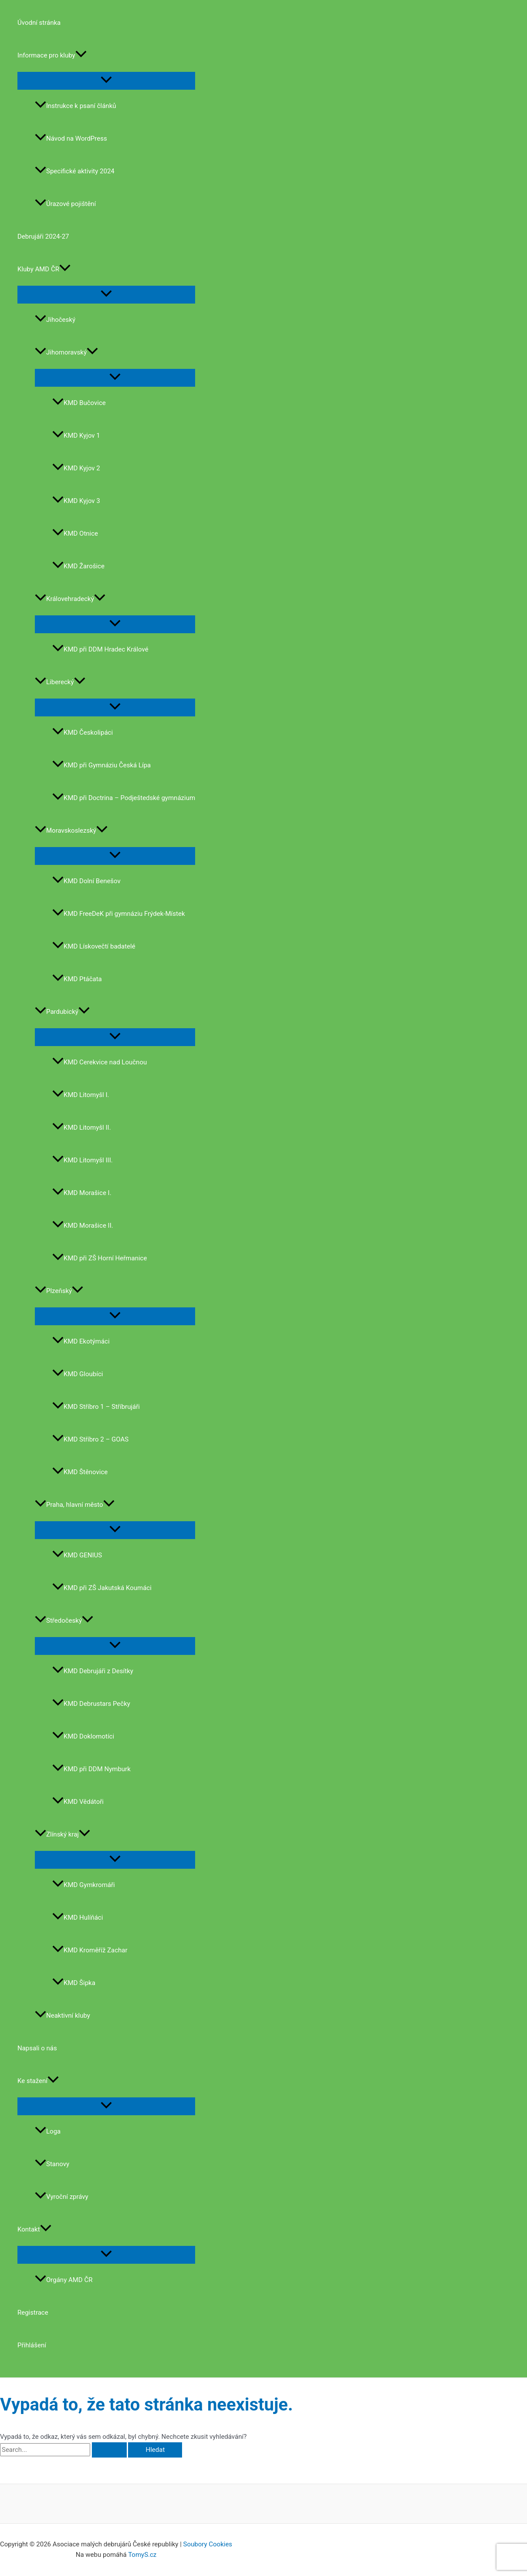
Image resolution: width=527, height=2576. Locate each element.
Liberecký (60, 682)
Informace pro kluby (52, 55)
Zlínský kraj (62, 1834)
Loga (48, 2131)
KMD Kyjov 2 (76, 468)
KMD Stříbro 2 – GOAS (90, 1439)
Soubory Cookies (208, 2544)
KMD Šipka (73, 1983)
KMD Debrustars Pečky (91, 1704)
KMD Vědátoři (78, 1802)
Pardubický (62, 1012)
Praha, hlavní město (75, 1505)
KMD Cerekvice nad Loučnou (99, 1062)
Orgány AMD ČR (63, 2280)
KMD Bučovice (79, 403)
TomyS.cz (142, 2555)
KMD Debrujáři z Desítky (92, 1671)
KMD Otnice (75, 533)
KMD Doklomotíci (83, 1736)
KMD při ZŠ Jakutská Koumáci (102, 1588)
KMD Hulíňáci (77, 1917)
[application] (81, 55)
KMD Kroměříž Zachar (90, 1950)
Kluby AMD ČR (44, 269)
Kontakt (34, 2229)
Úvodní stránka (39, 23)
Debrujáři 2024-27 (43, 236)
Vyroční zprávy (61, 2197)
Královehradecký (70, 599)
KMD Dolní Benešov (86, 881)
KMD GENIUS (77, 1555)
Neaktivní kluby (62, 2015)
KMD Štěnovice (80, 1472)
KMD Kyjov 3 (76, 501)
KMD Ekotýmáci (81, 1341)
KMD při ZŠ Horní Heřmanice (99, 1258)
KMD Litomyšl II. (81, 1127)
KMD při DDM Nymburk (91, 1769)
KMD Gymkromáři (83, 1885)
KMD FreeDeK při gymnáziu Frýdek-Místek (118, 914)
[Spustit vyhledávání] (109, 2450)
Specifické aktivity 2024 (75, 171)
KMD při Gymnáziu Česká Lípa (101, 765)
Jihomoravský (66, 352)
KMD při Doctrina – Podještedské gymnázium (123, 798)
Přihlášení (31, 2345)
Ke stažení (38, 2081)
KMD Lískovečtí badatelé (93, 946)
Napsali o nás (37, 2048)
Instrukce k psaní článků (75, 106)
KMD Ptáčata (77, 979)
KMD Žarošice (78, 566)
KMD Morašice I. (81, 1193)
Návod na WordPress (71, 138)
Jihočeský (55, 320)
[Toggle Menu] (106, 80)
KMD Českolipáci (82, 732)
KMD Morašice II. (82, 1225)
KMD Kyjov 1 (76, 435)
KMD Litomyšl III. (82, 1160)
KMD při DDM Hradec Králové (100, 649)
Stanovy (52, 2164)
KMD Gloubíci (77, 1374)
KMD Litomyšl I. (80, 1095)
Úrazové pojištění (65, 204)
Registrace (32, 2312)
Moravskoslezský (71, 830)
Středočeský (64, 1620)
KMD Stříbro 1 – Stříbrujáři (96, 1407)
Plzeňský (59, 1291)
